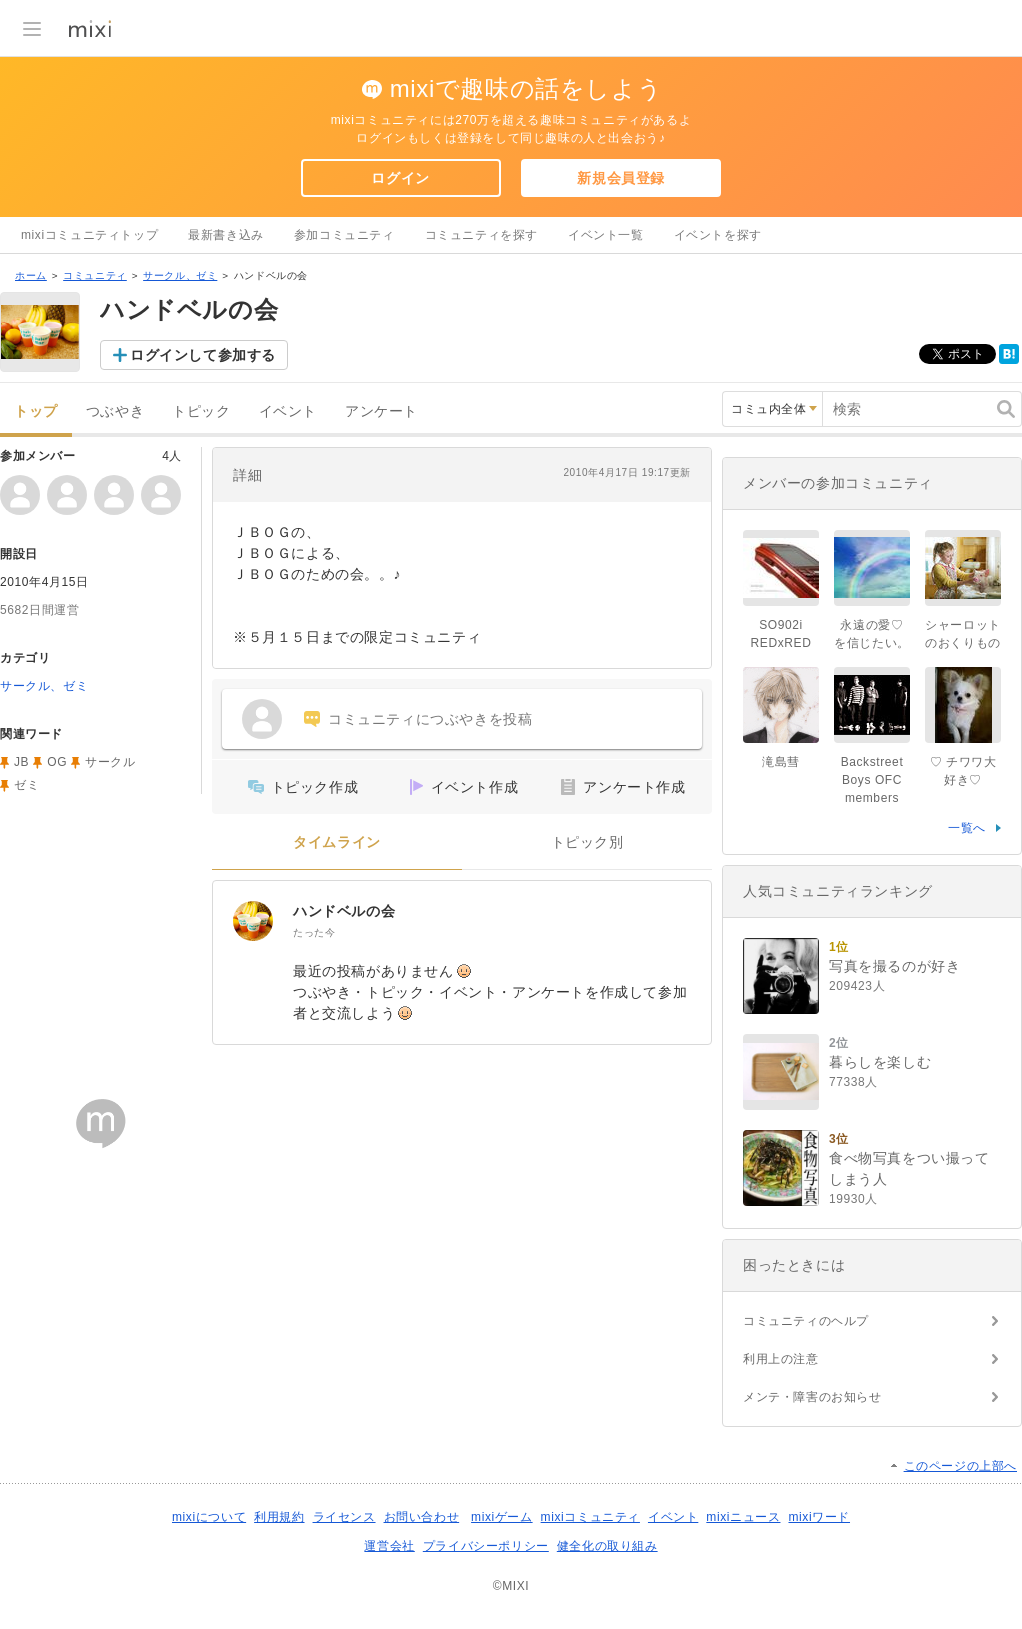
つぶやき (115, 411)
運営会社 (389, 1546)
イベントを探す (718, 235)
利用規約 (279, 1517)
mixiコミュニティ (590, 1517)
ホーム (31, 275)
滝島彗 (781, 762)
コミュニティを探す (481, 235)
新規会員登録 (621, 178)
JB (21, 762)
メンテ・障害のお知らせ (812, 1397)
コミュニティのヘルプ (806, 1321)
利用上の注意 (781, 1359)
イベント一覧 (606, 235)
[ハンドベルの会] (253, 921)
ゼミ (26, 785)
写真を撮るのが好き (894, 966)
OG (57, 762)
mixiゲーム (502, 1517)
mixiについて (209, 1517)
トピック (201, 411)
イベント (288, 411)
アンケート (381, 411)
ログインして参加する (203, 355)
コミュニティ (95, 275)
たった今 (314, 932)
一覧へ (967, 828)
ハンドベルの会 (344, 911)
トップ (36, 411)
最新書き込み (226, 235)
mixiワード (819, 1517)
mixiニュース (743, 1517)
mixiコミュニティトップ (89, 235)
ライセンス (344, 1517)
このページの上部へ (960, 1466)
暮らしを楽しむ (880, 1062)
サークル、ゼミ (180, 275)
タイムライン (337, 842)
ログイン (400, 178)
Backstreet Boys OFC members (872, 780)
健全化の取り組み (607, 1546)
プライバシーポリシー (486, 1546)
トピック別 (587, 842)
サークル (110, 762)
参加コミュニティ (344, 235)
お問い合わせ (422, 1517)
